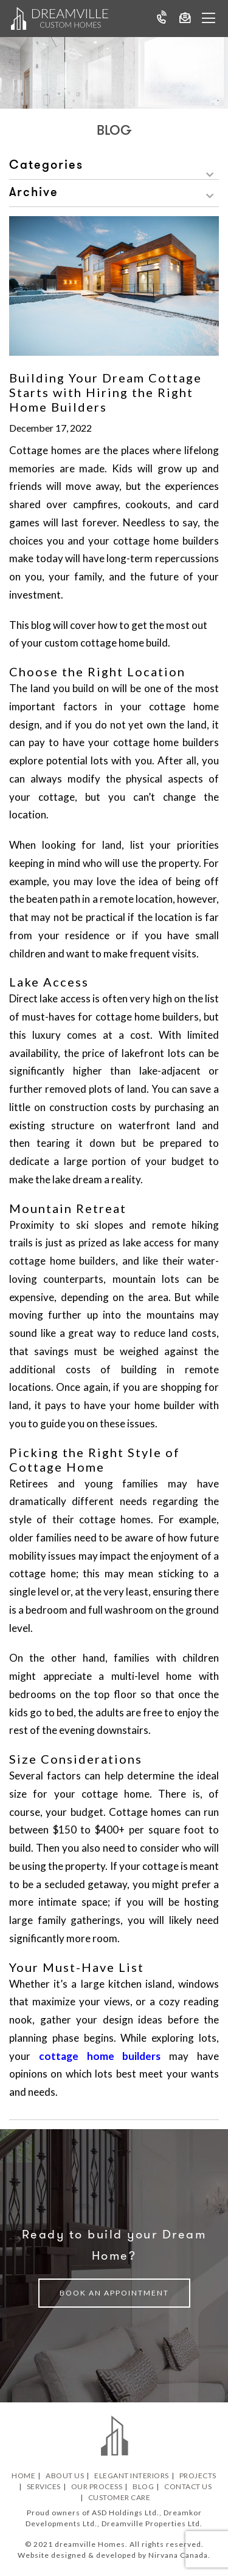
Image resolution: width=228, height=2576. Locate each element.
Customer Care (119, 2497)
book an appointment (114, 2292)
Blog (143, 2486)
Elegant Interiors (131, 2475)
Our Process (97, 2486)
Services (44, 2486)
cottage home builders (100, 2056)
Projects (197, 2475)
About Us (65, 2475)
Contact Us (188, 2486)
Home (23, 2475)
